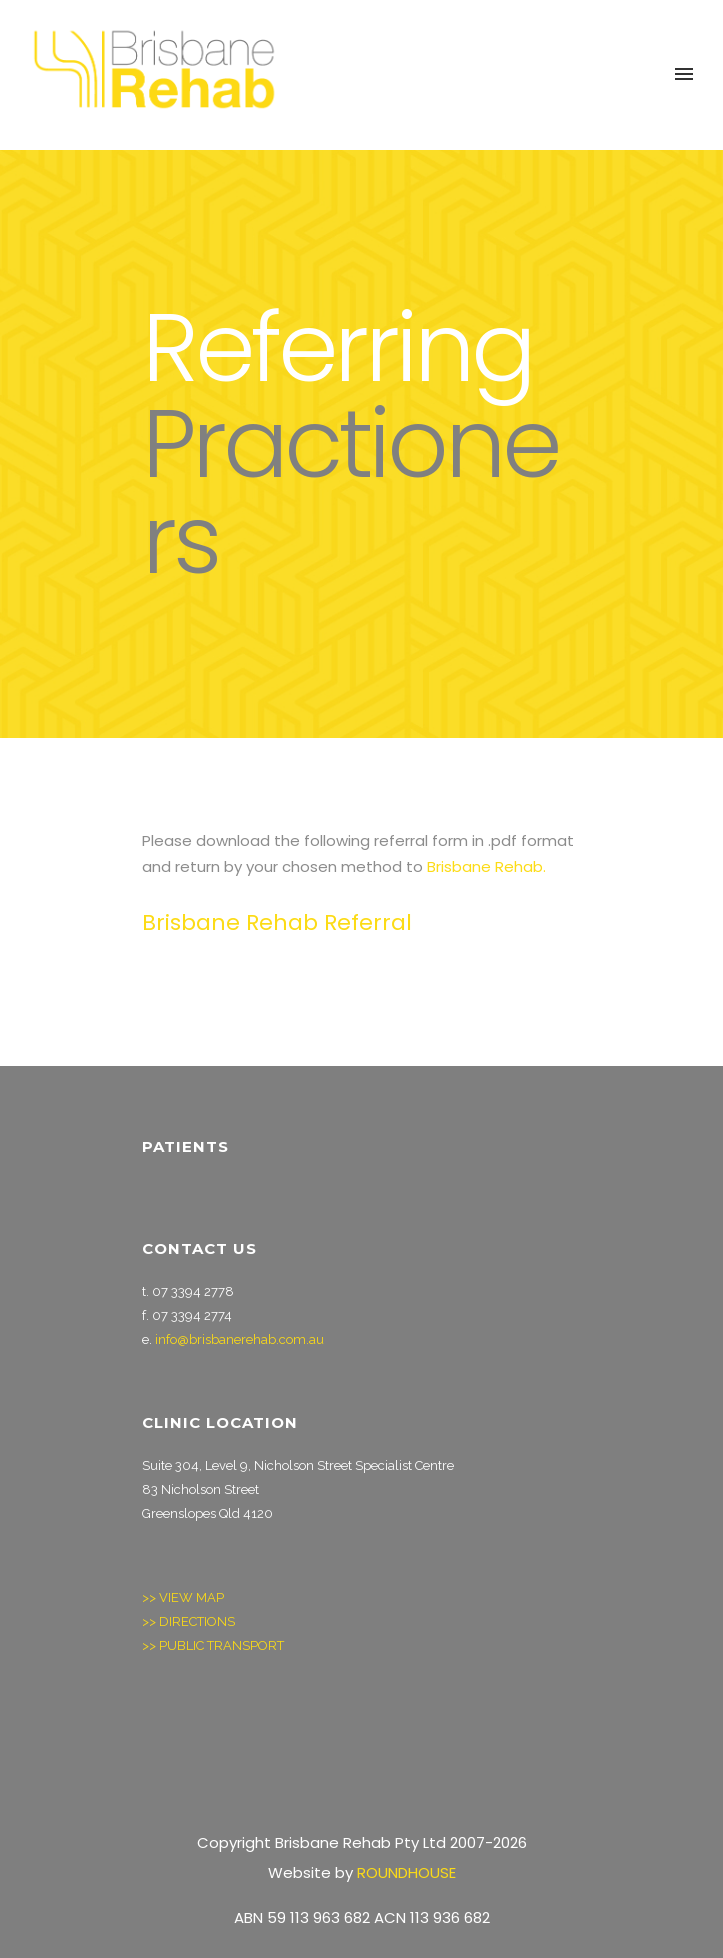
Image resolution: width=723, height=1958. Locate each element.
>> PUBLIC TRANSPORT (214, 1645)
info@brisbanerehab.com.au (239, 1339)
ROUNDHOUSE (406, 1872)
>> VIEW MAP (183, 1597)
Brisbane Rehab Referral (277, 922)
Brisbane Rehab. (486, 866)
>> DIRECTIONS (188, 1621)
